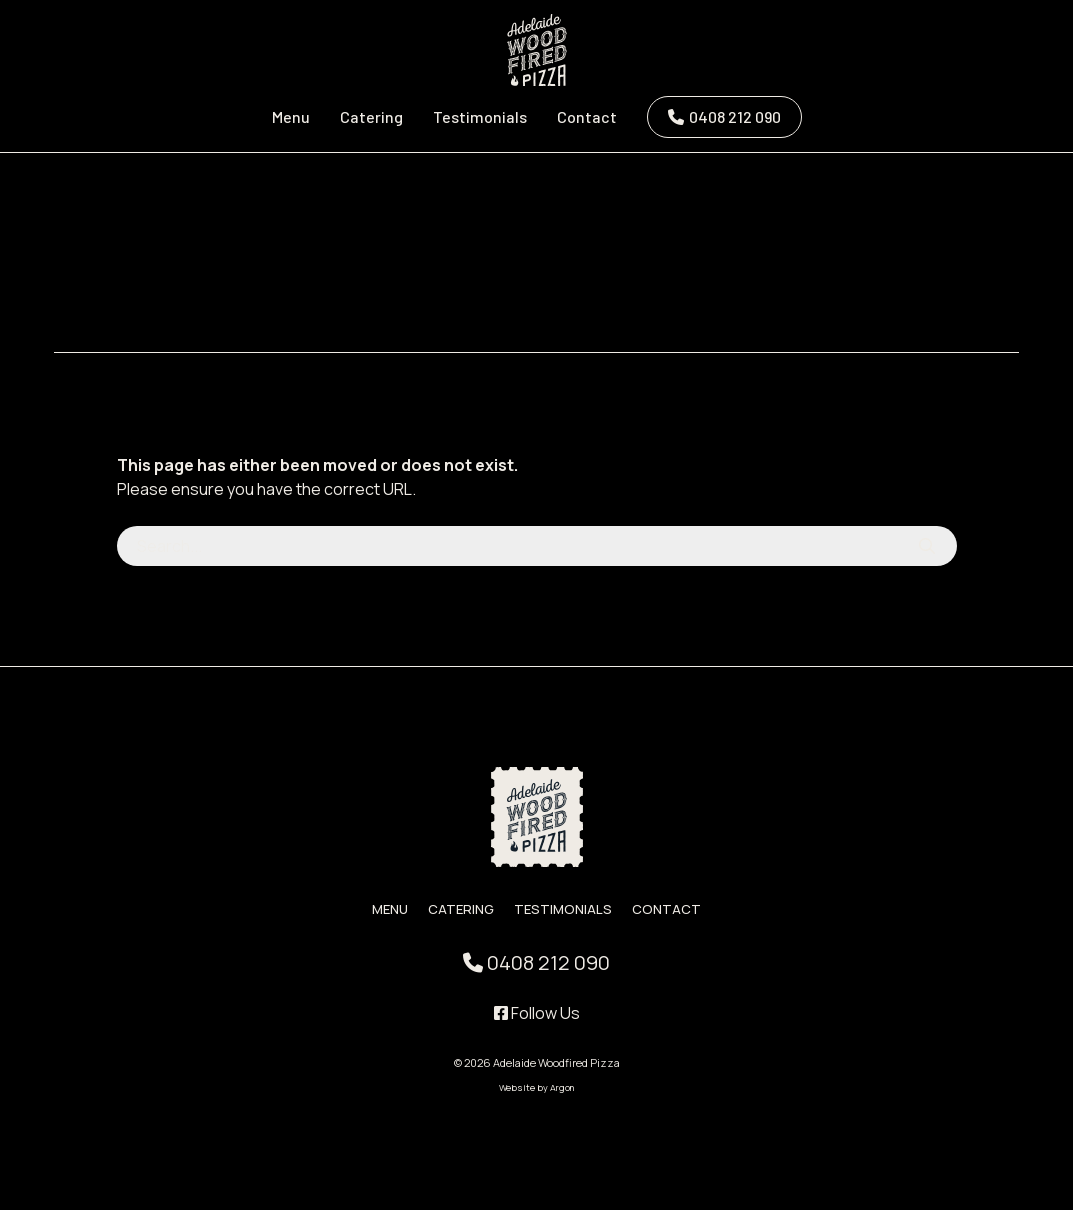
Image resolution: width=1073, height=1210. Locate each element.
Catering (371, 116)
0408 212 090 (735, 116)
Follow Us (537, 1013)
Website (517, 1087)
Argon (562, 1087)
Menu (291, 116)
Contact (587, 116)
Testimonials (480, 116)
